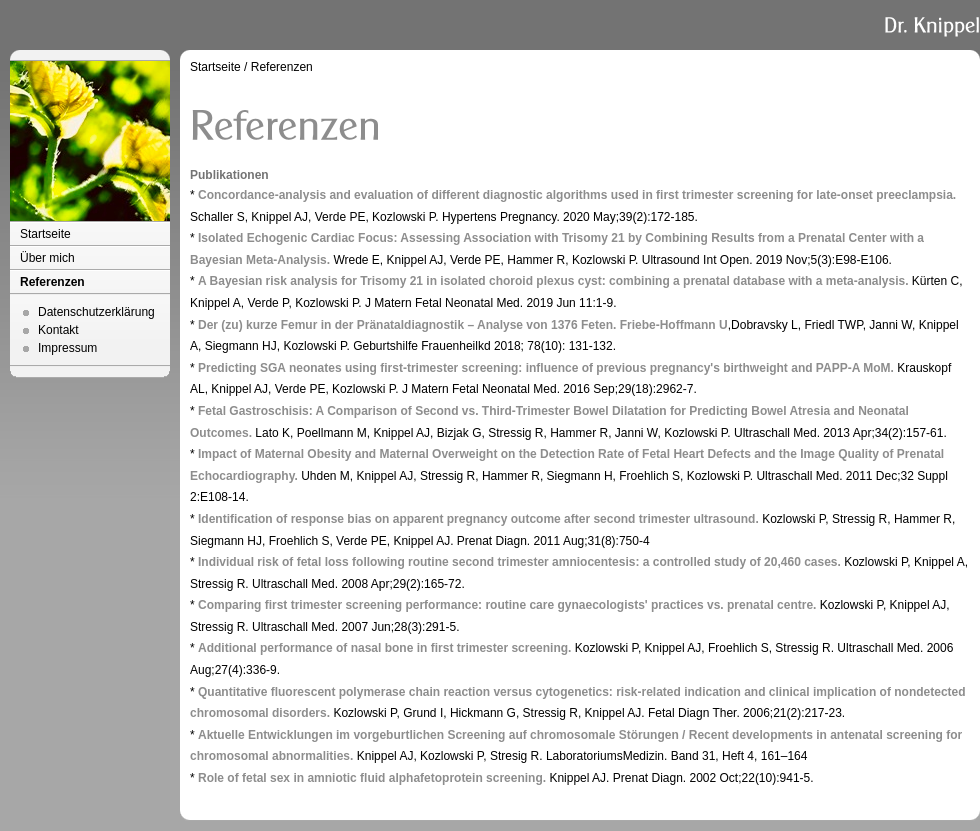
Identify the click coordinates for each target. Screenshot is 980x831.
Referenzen (52, 282)
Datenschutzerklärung (96, 312)
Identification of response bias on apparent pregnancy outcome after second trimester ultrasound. (478, 519)
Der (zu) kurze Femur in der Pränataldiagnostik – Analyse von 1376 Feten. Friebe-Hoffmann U (463, 325)
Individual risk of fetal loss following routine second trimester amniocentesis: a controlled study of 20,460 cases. (519, 562)
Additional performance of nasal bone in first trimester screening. (384, 648)
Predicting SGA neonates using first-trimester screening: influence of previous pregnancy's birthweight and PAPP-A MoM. (546, 368)
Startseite (45, 234)
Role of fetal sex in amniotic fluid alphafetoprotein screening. (372, 778)
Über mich (47, 258)
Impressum (67, 348)
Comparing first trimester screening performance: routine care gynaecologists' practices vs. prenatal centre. (507, 605)
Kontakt (58, 330)
